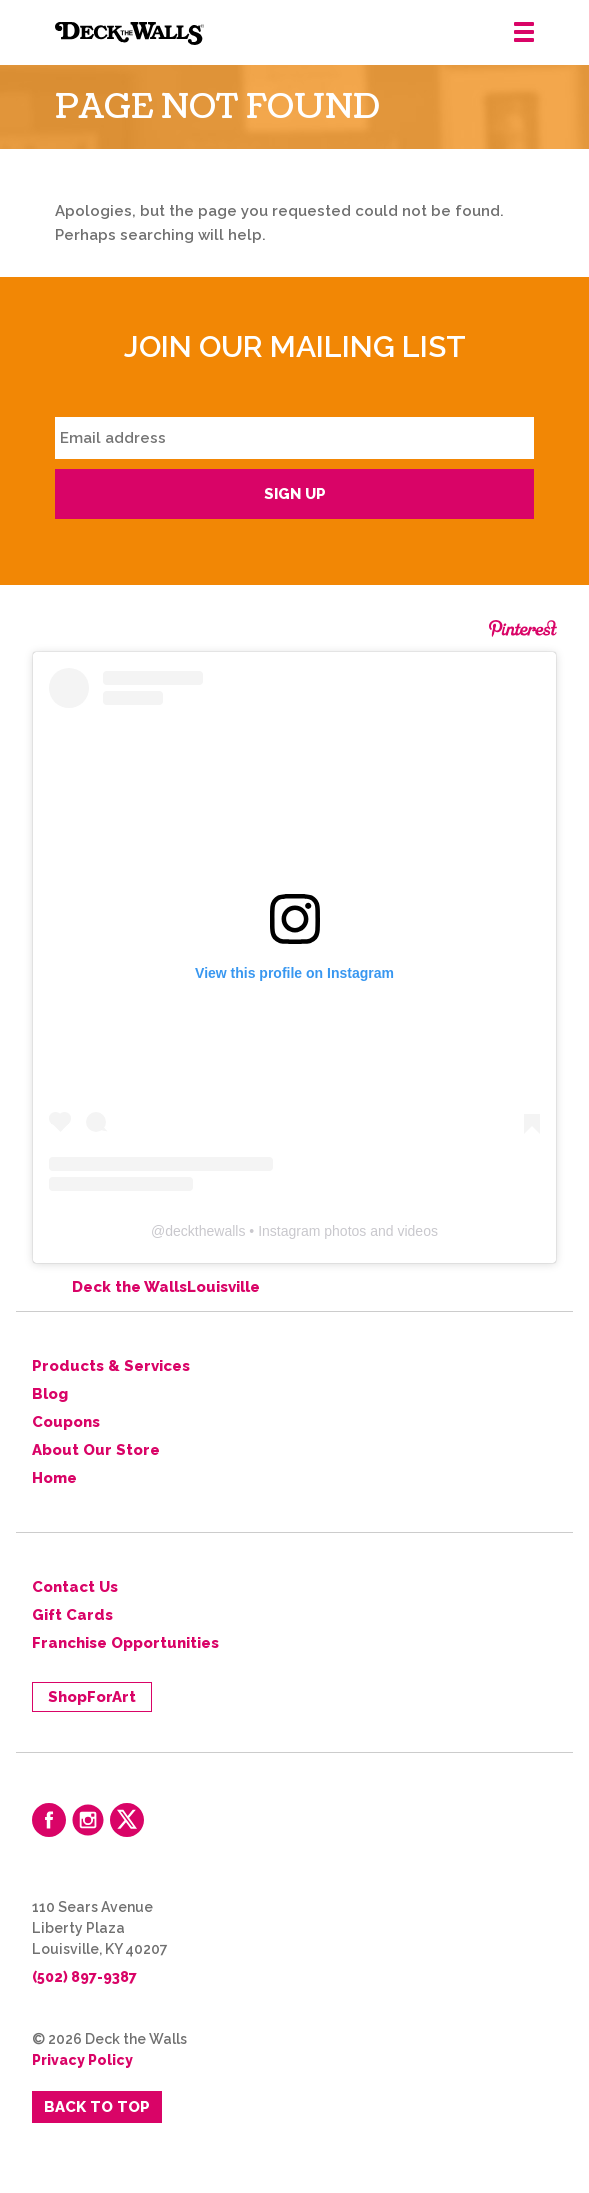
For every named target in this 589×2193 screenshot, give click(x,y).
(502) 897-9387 (84, 1977)
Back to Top (97, 2107)
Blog (50, 1394)
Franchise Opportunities (125, 1643)
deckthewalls (205, 1231)
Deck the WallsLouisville (166, 1287)
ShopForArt (92, 1697)
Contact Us (75, 1587)
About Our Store (96, 1450)
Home (54, 1478)
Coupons (66, 1422)
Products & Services (111, 1366)
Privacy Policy (82, 2060)
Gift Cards (72, 1615)
